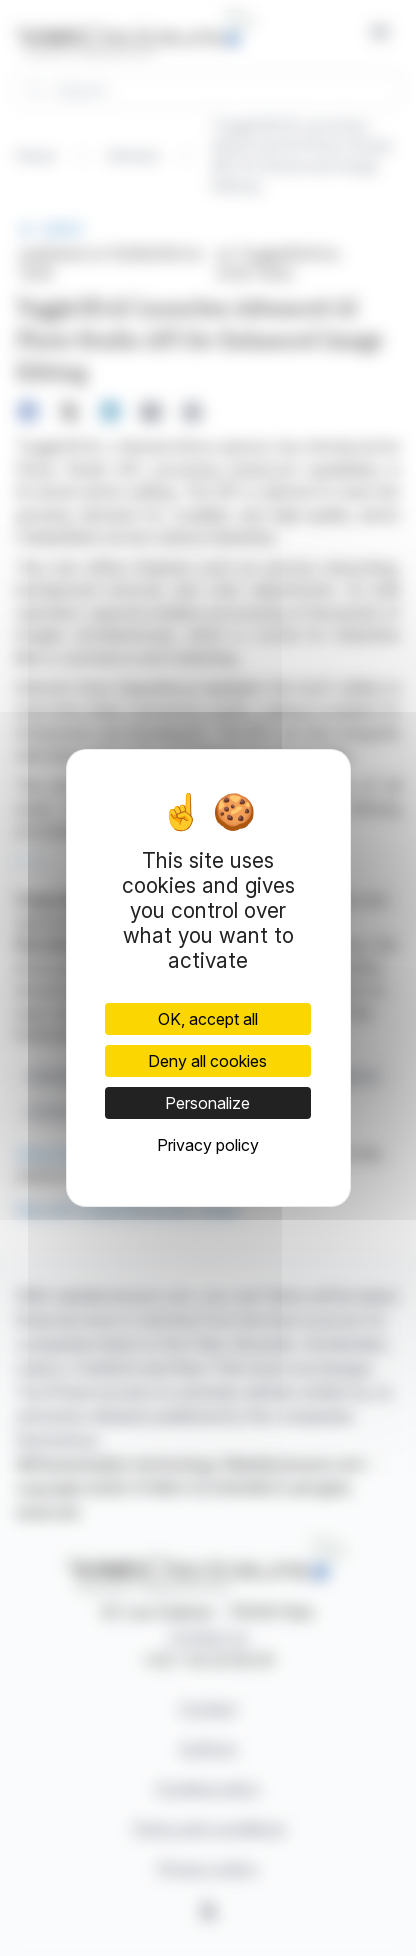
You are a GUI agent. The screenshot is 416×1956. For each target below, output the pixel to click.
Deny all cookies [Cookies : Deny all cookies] (207, 1061)
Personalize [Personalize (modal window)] (207, 1103)
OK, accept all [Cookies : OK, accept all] (208, 1019)
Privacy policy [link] (208, 1145)
